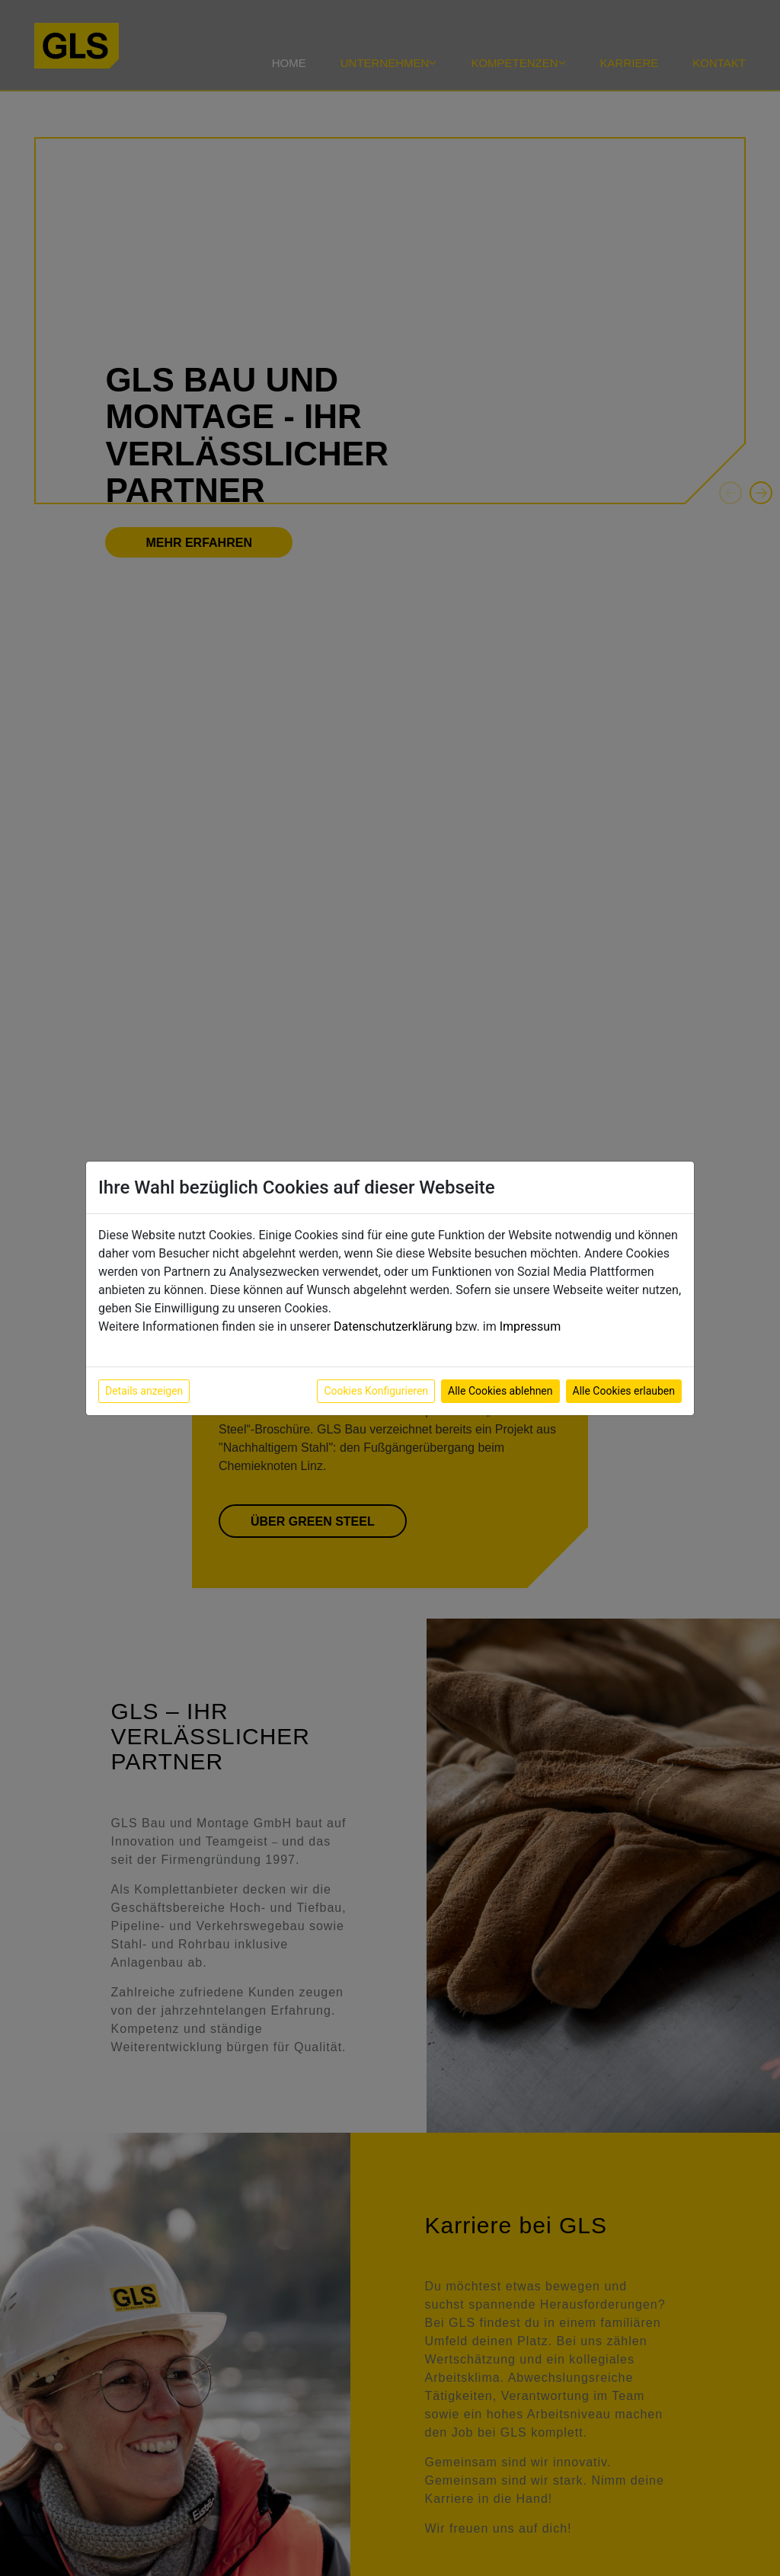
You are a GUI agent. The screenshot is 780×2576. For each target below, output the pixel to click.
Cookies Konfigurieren (376, 1391)
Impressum (530, 1326)
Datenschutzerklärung (393, 1326)
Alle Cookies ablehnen (500, 1391)
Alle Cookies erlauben (624, 1391)
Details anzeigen (144, 1391)
